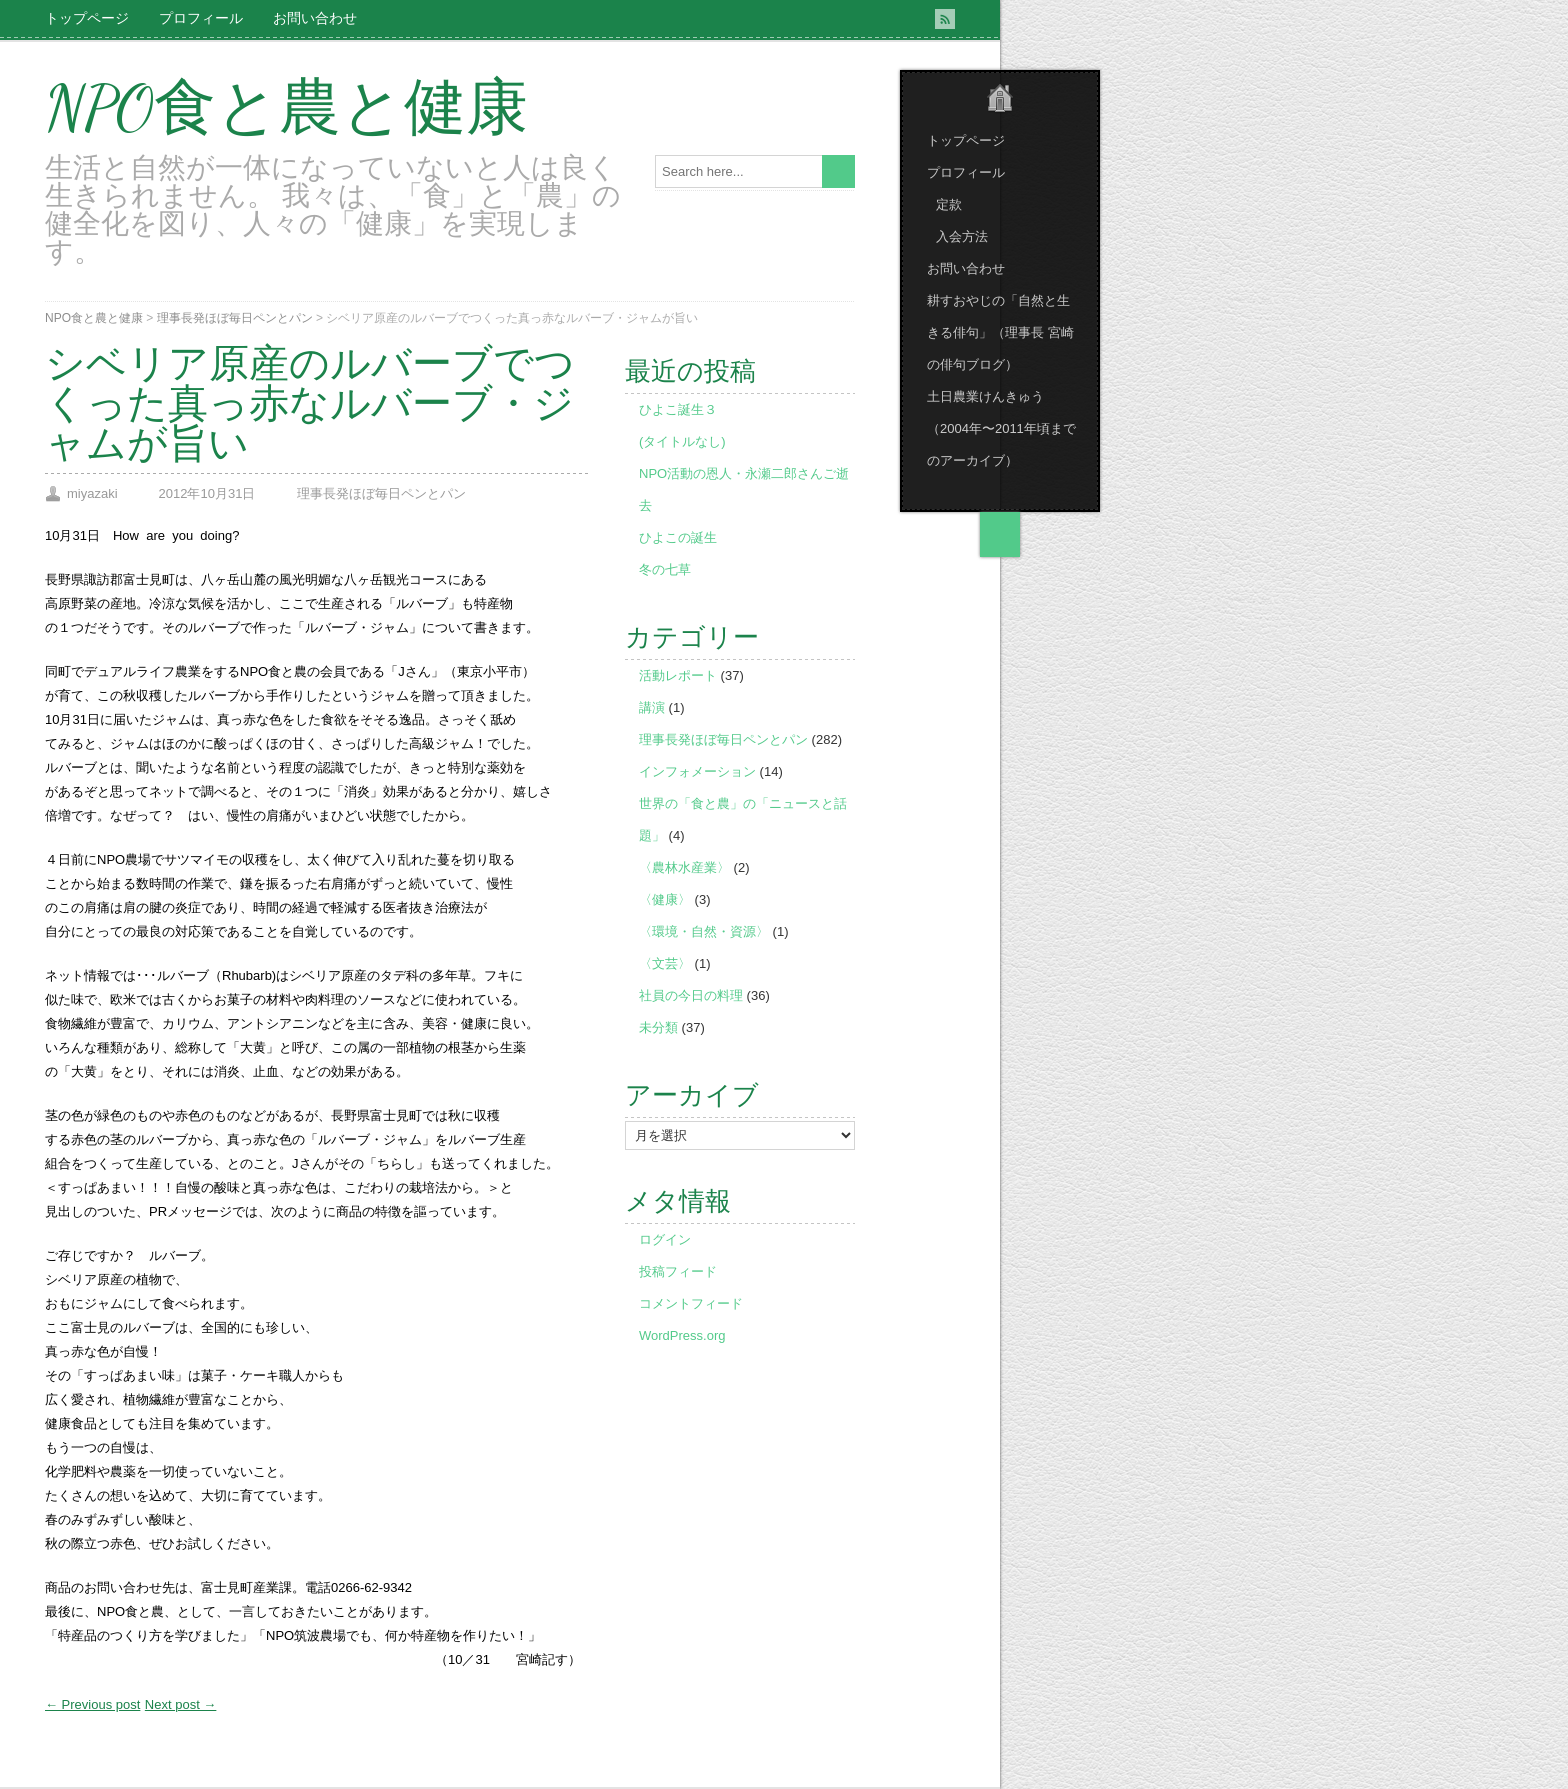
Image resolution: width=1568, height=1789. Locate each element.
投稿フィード (678, 1271)
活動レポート (678, 675)
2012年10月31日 (207, 493)
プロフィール (201, 18)
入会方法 (962, 236)
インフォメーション (697, 771)
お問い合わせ (315, 18)
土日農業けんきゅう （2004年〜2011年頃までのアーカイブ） (1001, 428)
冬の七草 (665, 569)
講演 (652, 707)
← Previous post (92, 1704)
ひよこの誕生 (678, 537)
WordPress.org (682, 1335)
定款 (949, 204)
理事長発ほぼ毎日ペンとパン (235, 318)
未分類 (658, 1027)
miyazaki (92, 493)
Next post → (181, 1704)
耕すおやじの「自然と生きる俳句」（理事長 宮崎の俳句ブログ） (1000, 332)
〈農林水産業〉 (684, 867)
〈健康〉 (665, 899)
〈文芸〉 (665, 963)
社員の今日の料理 (691, 995)
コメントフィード (691, 1303)
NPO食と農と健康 (286, 108)
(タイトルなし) (682, 441)
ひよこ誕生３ (678, 409)
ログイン (665, 1239)
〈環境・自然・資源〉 (704, 931)
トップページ (87, 18)
